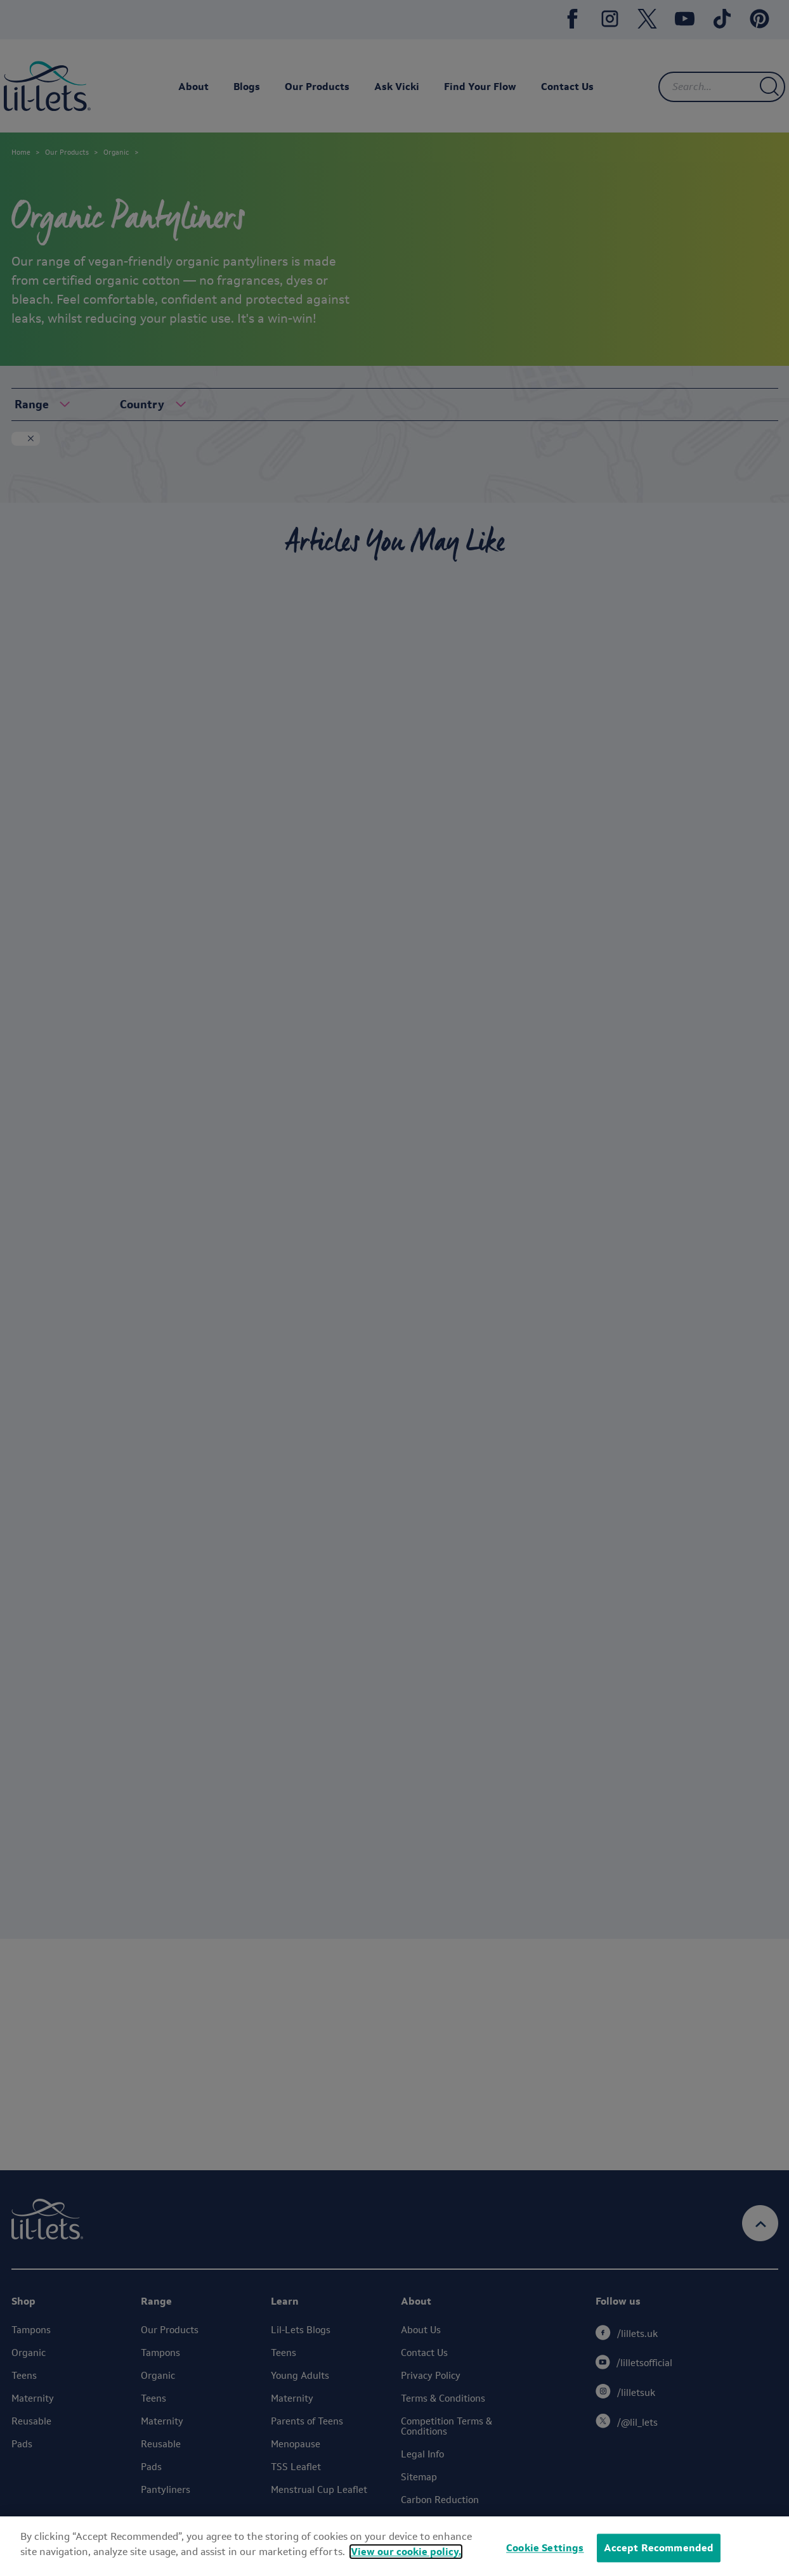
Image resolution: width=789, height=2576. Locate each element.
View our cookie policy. (406, 2552)
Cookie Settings (545, 2548)
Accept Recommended (659, 2548)
